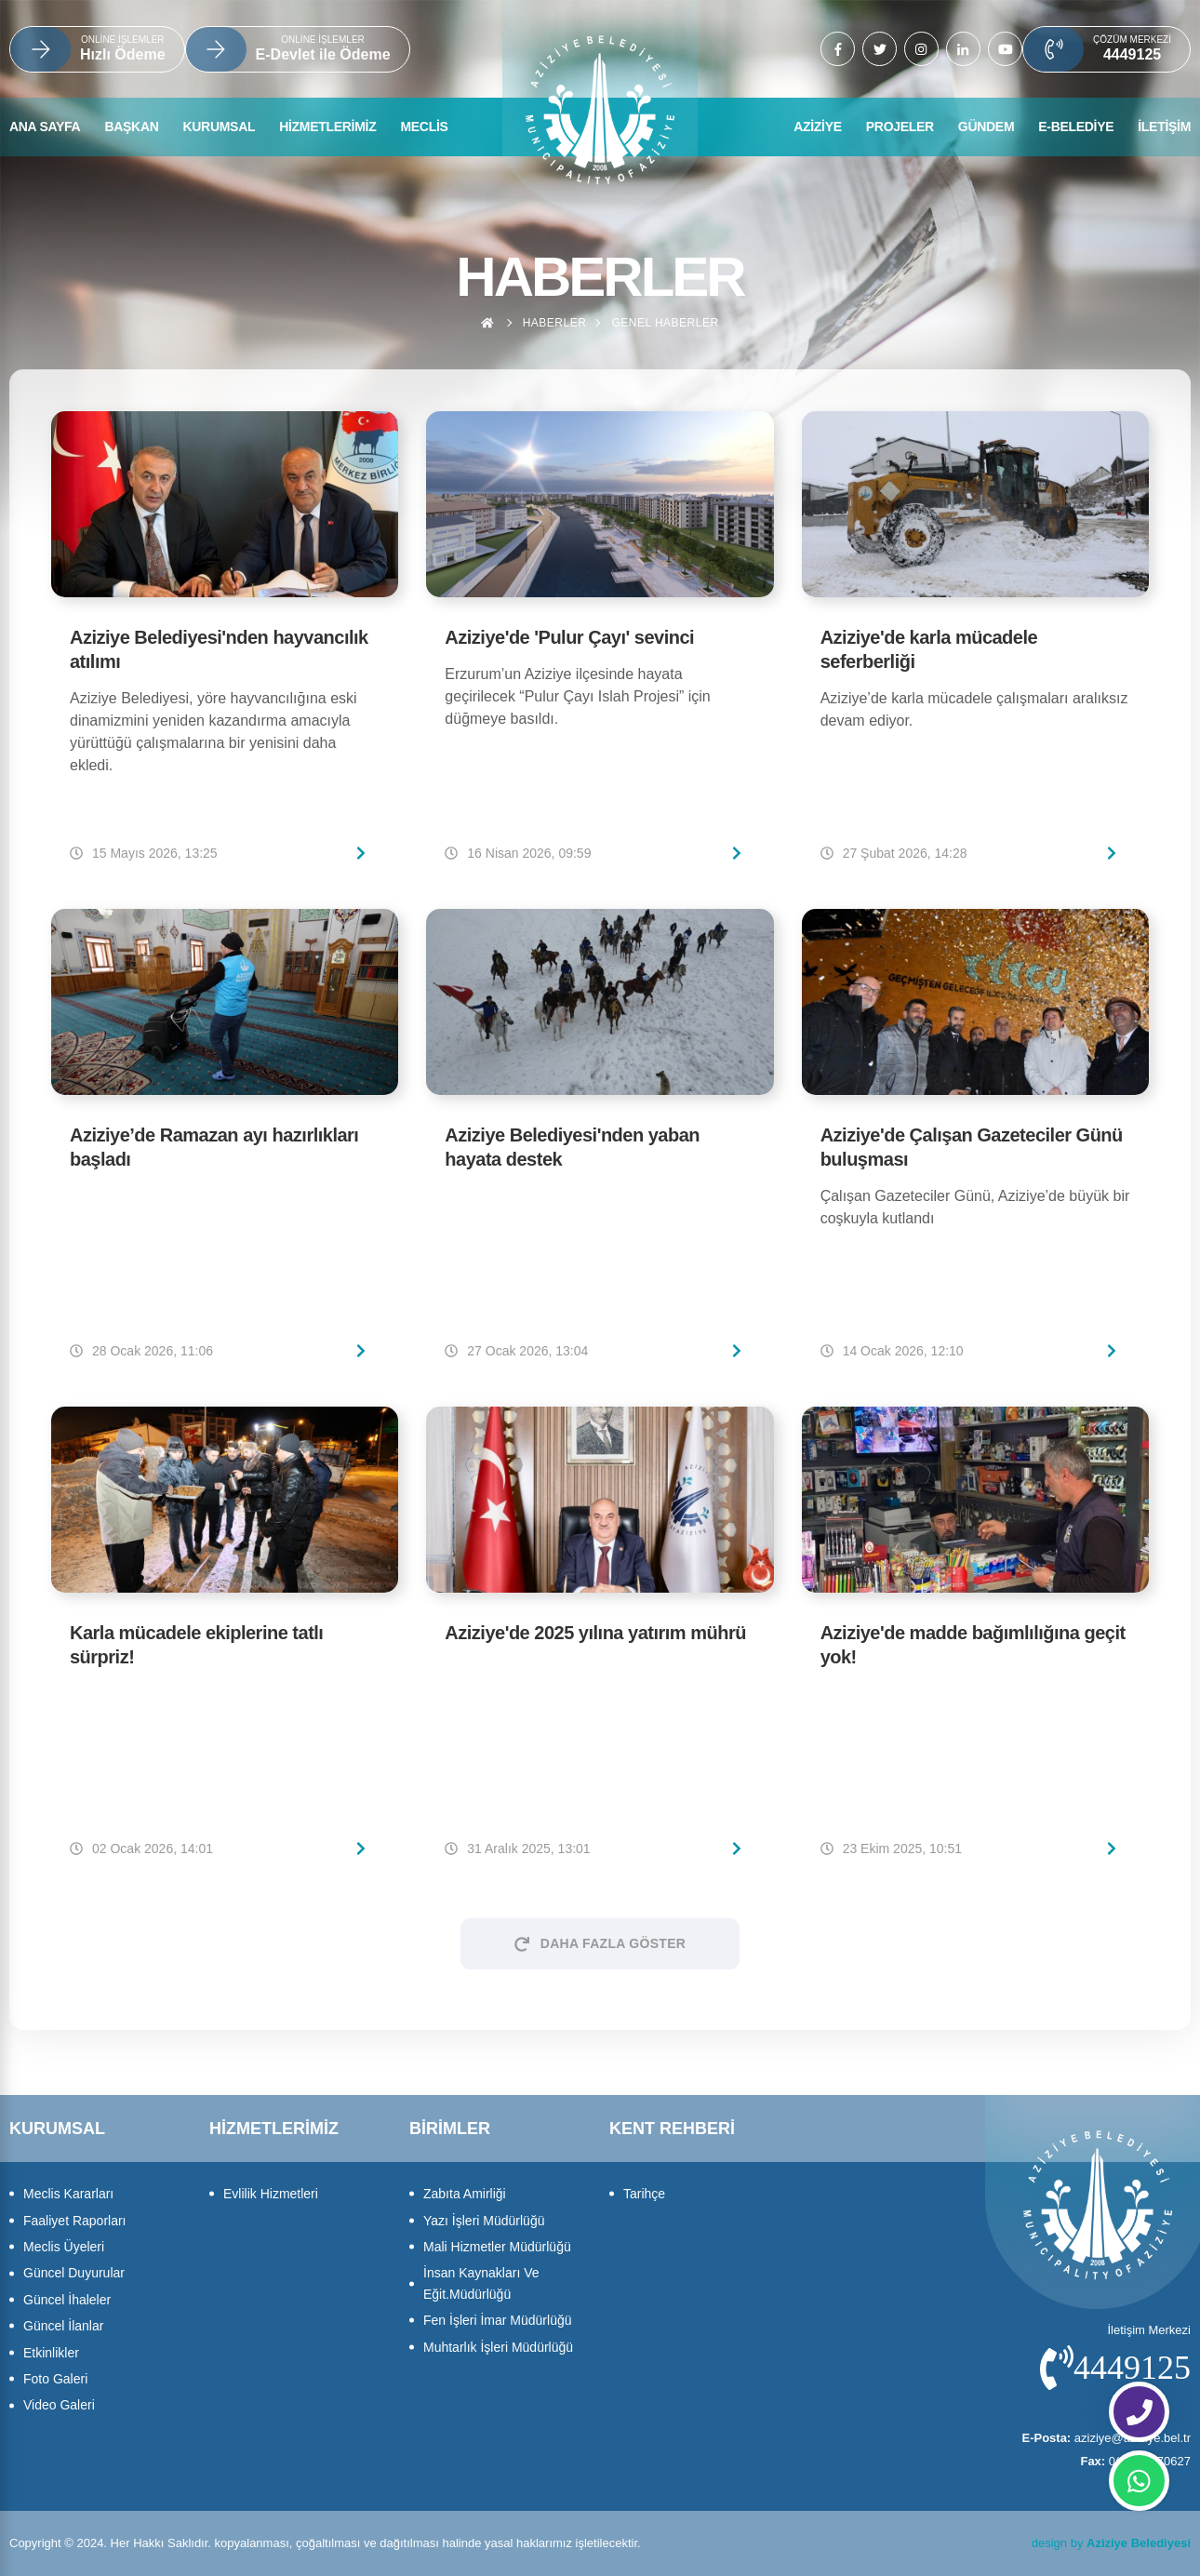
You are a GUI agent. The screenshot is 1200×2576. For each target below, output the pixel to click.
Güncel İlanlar (63, 2325)
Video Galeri (59, 2404)
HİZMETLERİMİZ (327, 126)
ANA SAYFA (44, 126)
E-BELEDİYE (1075, 126)
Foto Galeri (55, 2378)
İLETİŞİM (1164, 126)
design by (1111, 2543)
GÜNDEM (986, 126)
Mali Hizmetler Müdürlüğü (497, 2246)
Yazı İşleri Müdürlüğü (483, 2220)
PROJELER (900, 126)
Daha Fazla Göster (600, 1943)
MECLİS (423, 126)
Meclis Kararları (68, 2193)
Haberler (555, 322)
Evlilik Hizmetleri (270, 2193)
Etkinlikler (51, 2352)
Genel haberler (664, 322)
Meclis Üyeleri (63, 2246)
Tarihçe (644, 2193)
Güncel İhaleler (67, 2299)
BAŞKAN (131, 126)
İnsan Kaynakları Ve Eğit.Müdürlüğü (481, 2283)
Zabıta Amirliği (464, 2193)
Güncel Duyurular (74, 2272)
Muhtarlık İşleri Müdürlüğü (498, 2347)
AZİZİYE (817, 126)
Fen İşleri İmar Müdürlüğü (497, 2320)
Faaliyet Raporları (75, 2220)
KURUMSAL (219, 126)
